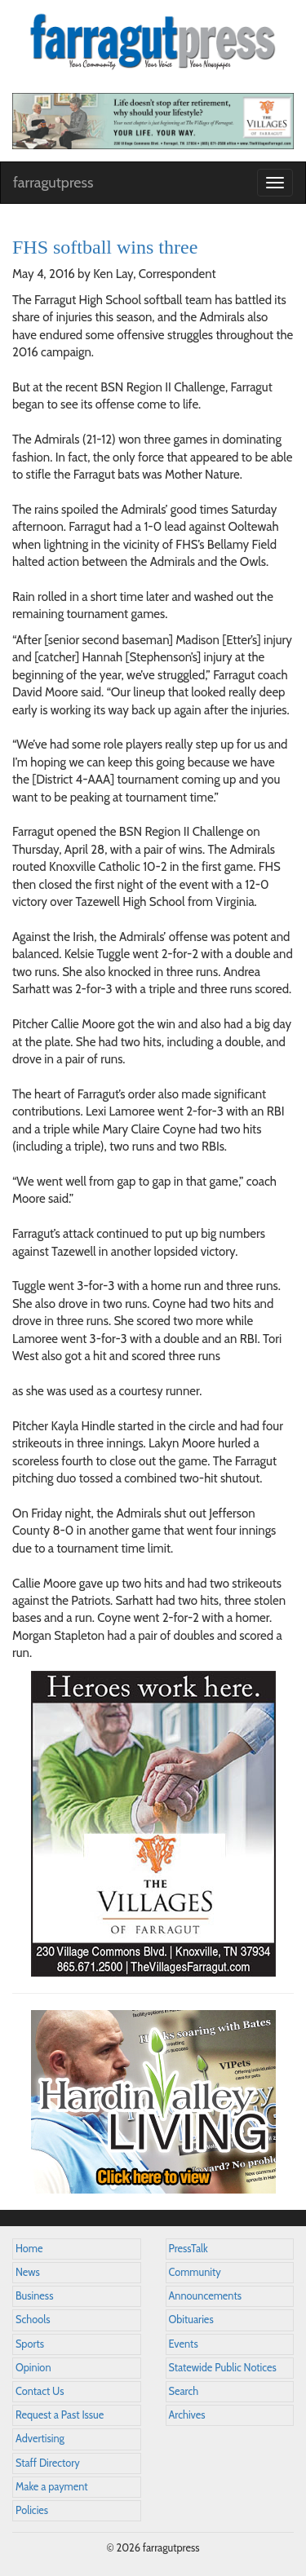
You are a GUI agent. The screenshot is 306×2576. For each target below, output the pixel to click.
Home (29, 2248)
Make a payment (52, 2487)
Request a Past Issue (60, 2415)
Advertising (40, 2438)
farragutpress (53, 183)
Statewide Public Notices (223, 2368)
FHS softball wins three (104, 247)
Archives (187, 2415)
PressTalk (188, 2248)
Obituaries (191, 2319)
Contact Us (40, 2391)
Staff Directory (48, 2463)
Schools (33, 2319)
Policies (32, 2510)
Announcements (205, 2296)
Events (183, 2344)
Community (195, 2272)
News (28, 2272)
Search (184, 2391)
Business (34, 2296)
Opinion (33, 2368)
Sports (30, 2344)
